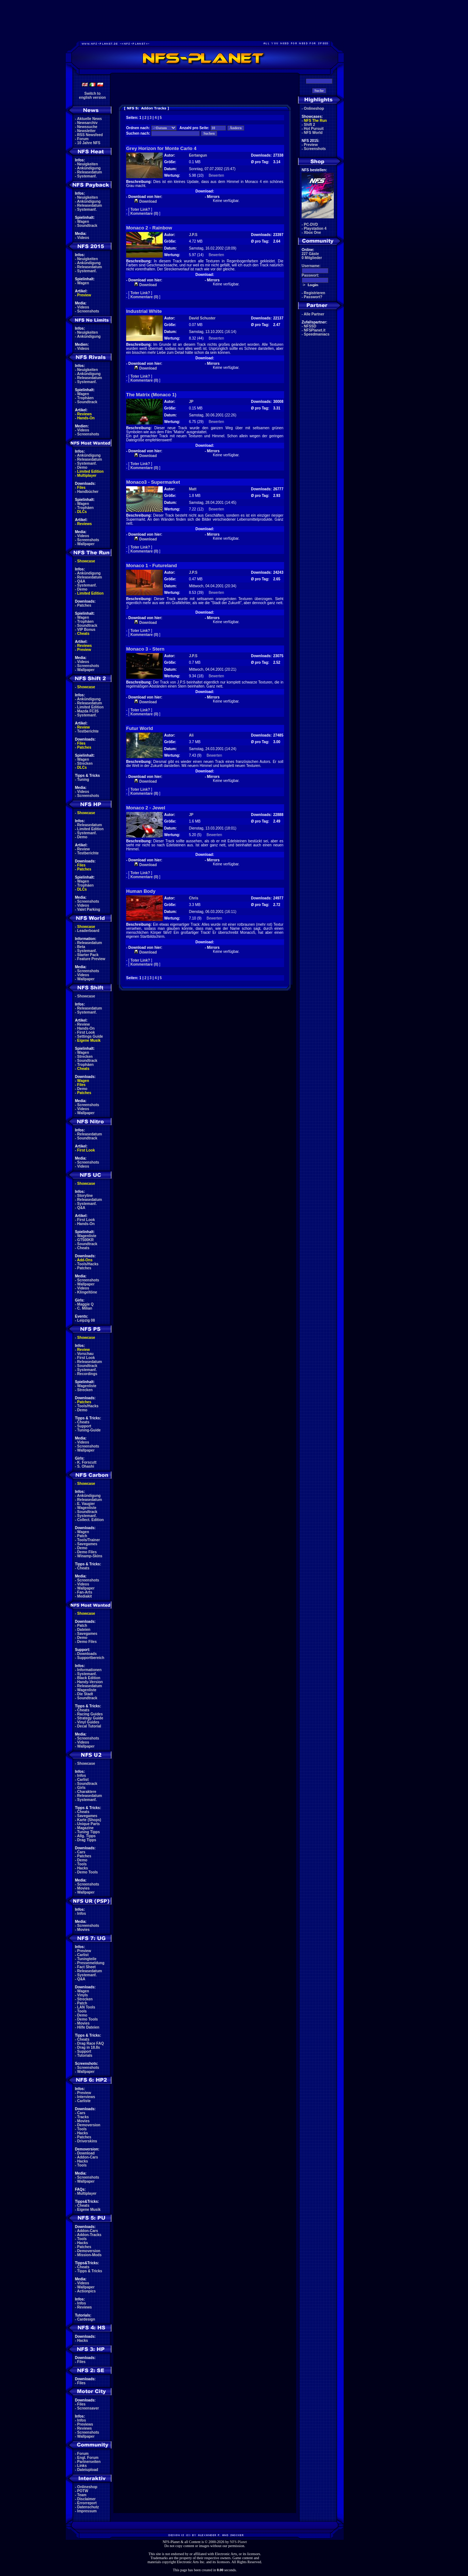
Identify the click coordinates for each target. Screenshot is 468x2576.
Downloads (87, 1654)
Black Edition (88, 1678)
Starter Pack (87, 955)
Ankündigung (89, 168)
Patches (84, 605)
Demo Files (87, 1552)
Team (81, 2495)
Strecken (85, 763)
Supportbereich (90, 1658)
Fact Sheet (86, 1967)
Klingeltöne (87, 1292)
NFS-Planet (238, 2542)
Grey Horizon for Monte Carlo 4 (161, 148)
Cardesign (86, 2319)
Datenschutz (88, 2507)
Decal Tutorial (89, 1726)
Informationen (89, 1670)
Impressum (87, 2511)
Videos (83, 238)
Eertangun (198, 155)
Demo (82, 467)
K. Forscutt (87, 1462)
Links (82, 2466)
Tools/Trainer (88, 1540)
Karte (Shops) (89, 1820)
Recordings (87, 1374)
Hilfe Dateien (88, 2027)
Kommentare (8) (144, 793)
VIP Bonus (86, 630)
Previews (85, 2424)
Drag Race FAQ (90, 2043)
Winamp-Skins (89, 1556)
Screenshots (88, 311)
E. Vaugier (86, 1504)
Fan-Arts (84, 1592)
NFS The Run (315, 121)
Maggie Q (85, 1304)
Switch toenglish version (92, 95)
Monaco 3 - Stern (145, 649)
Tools (82, 1864)
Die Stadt (85, 1694)
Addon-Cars (87, 2157)
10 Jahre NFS (88, 143)
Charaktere (86, 1792)
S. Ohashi (85, 1466)
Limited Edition (90, 471)
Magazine (85, 1828)
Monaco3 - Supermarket (153, 482)
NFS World (313, 133)
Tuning (83, 780)
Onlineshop (87, 2487)
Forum (82, 139)
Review (83, 727)
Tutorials (84, 2055)
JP (191, 402)
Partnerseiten (89, 2462)
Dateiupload (87, 2470)
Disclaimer (86, 2499)
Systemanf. (87, 176)
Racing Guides (90, 1714)
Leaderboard (88, 931)
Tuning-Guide (89, 1430)
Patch (82, 1536)
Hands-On (86, 418)
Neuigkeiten (87, 164)
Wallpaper (85, 544)
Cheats (83, 634)
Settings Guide (90, 1036)
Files (81, 488)
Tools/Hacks (87, 1264)
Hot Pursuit (314, 129)
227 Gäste (310, 254)
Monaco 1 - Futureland (151, 565)
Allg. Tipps (86, 1836)
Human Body (140, 891)
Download (86, 2153)
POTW (82, 2491)
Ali (191, 735)
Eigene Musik (89, 1040)
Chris (194, 898)
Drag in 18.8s (88, 2047)
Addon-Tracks (89, 2235)
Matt (193, 489)
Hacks (82, 1868)
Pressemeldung (90, 1963)
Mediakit (84, 1596)
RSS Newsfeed (90, 135)
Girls (81, 1788)
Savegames (87, 1544)
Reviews (84, 414)
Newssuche (87, 127)
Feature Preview (91, 959)
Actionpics (86, 2291)
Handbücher (87, 492)
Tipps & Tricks (89, 2271)
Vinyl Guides (88, 1722)
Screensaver (88, 2408)
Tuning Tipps (88, 1832)
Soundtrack (87, 226)
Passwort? (313, 297)
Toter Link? (140, 209)
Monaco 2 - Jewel (145, 807)
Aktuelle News (89, 119)
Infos (81, 1776)
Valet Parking (88, 909)
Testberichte (88, 731)
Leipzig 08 (86, 1320)
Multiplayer (87, 475)
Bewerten (216, 175)
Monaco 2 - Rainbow (149, 228)
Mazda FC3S (88, 711)
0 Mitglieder (312, 258)
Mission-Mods (89, 2255)
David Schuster (202, 318)
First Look (86, 1032)
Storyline (85, 1196)
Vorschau (85, 1354)
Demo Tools (87, 1872)
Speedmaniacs (316, 334)
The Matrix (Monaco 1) (151, 394)
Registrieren (314, 293)
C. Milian (84, 1308)
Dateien (83, 1630)
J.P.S (193, 235)
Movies (83, 1888)
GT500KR (85, 1240)
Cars (81, 1852)
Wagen (83, 222)
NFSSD (310, 326)
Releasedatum (89, 172)
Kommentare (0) (144, 213)
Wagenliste (86, 1236)
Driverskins (87, 2141)
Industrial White (144, 311)
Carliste (84, 2101)
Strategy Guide (90, 1718)
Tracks (83, 2117)
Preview (84, 295)
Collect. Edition (90, 1520)
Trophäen (85, 398)
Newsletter (86, 131)
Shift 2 (309, 125)
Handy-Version (90, 1682)
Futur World (139, 728)
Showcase (86, 996)
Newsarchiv (87, 123)
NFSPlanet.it (314, 330)
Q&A (81, 581)
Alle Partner (314, 314)
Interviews (86, 2097)
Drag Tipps (86, 1840)
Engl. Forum (87, 2458)
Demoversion (88, 2125)
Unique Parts (88, 1824)
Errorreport (87, 2503)
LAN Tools (86, 2007)
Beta (81, 947)
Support (84, 1426)
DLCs (82, 512)
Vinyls (82, 1995)
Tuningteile (87, 1959)
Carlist (82, 1780)
